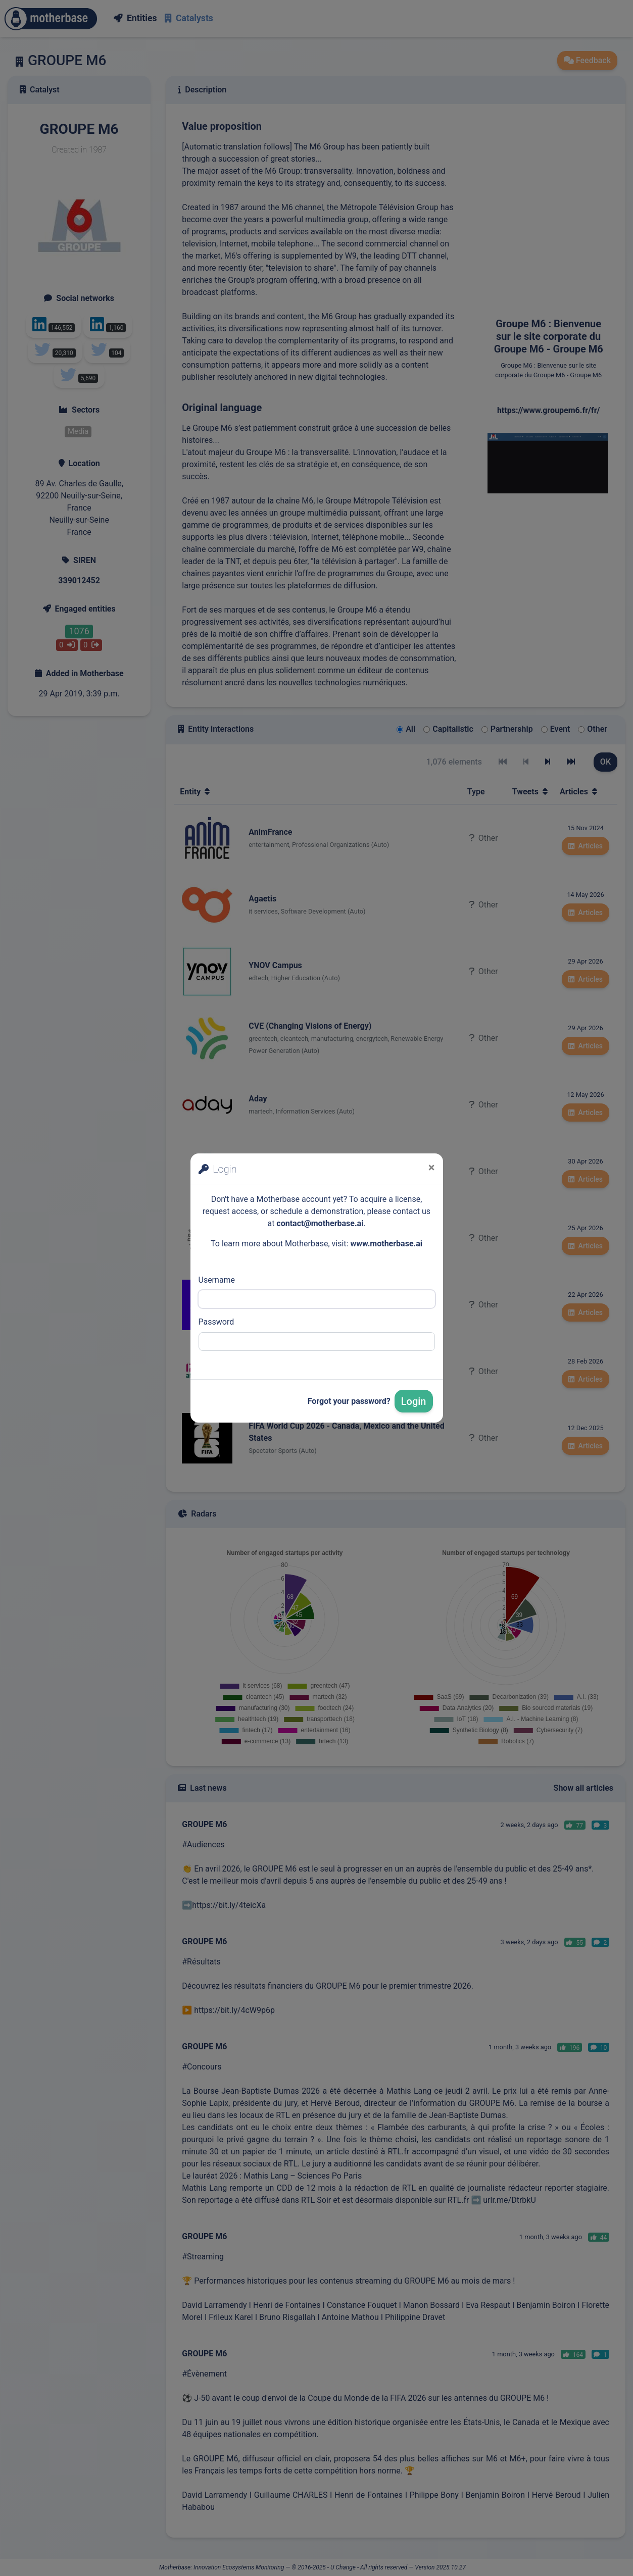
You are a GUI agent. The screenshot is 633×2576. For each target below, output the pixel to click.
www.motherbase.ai (386, 1243)
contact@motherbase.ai (319, 1223)
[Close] (431, 1167)
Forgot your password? (349, 1401)
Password (216, 1322)
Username (217, 1280)
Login (413, 1401)
